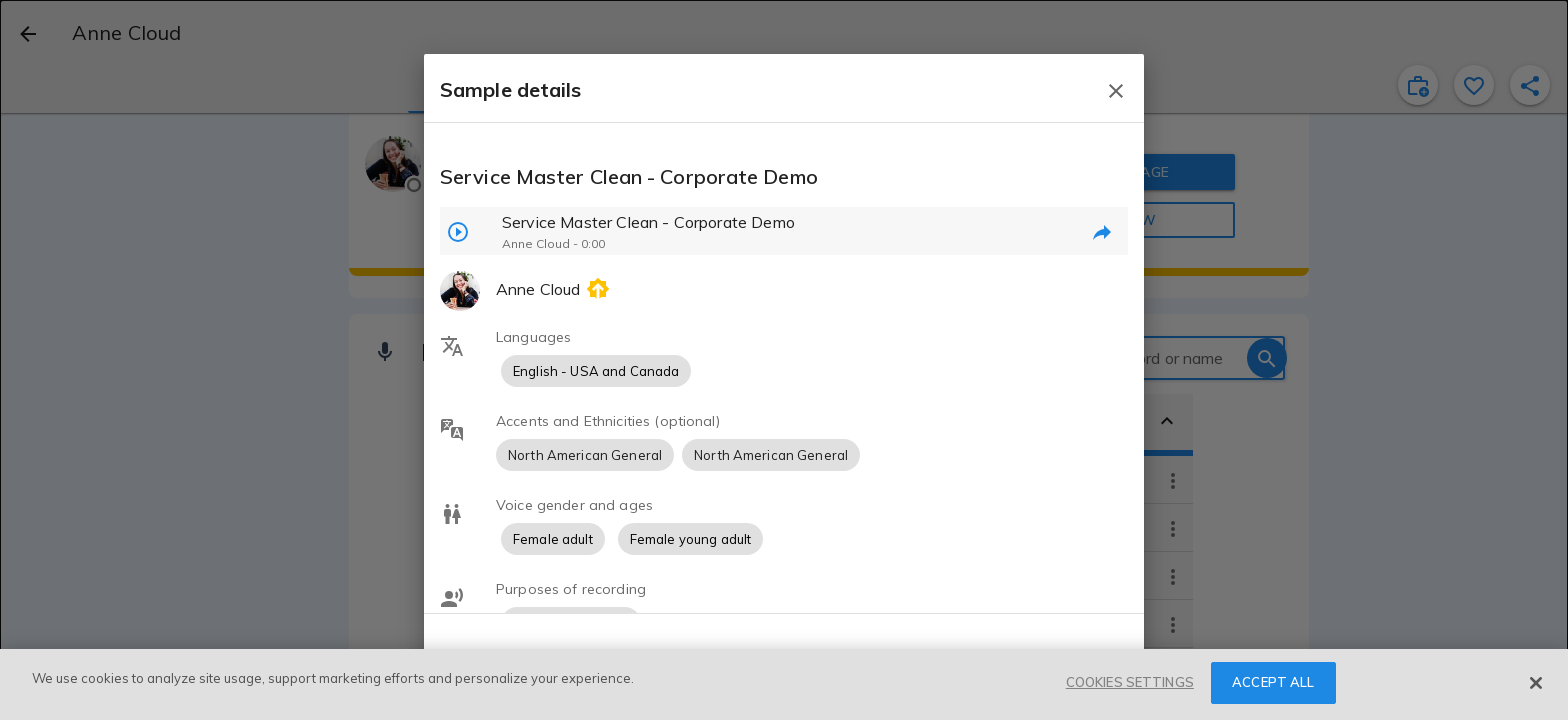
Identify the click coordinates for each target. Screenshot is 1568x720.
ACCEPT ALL (1273, 682)
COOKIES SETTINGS (1130, 682)
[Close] (1536, 683)
